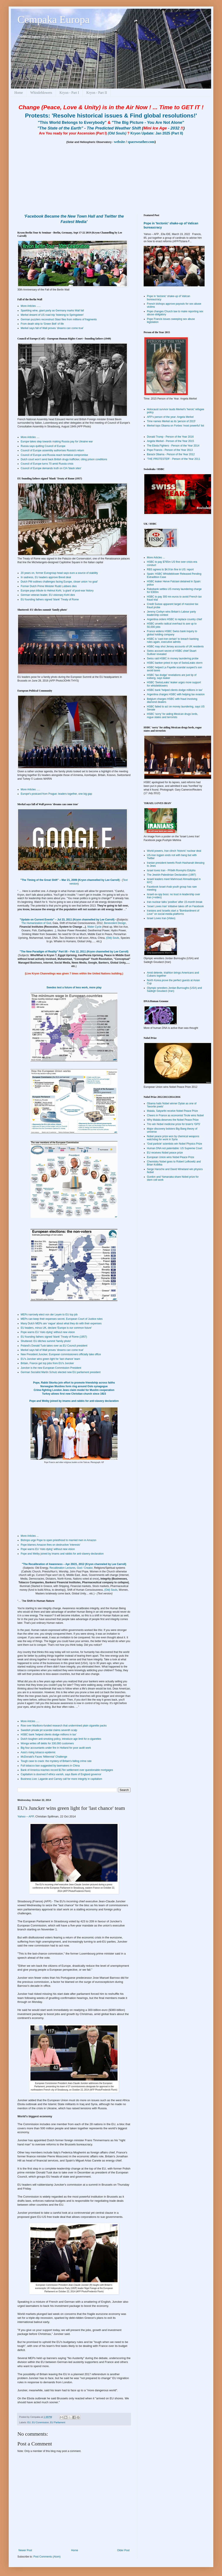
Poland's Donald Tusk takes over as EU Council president (54, 1345)
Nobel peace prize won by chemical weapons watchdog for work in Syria (173, 1138)
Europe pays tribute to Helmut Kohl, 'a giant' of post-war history (57, 590)
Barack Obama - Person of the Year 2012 (171, 454)
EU (29, 2422)
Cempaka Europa (53, 19)
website (119, 142)
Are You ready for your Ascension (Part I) (73, 133)
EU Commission (40, 2422)
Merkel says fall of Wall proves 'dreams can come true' (52, 328)
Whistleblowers (41, 92)
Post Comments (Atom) (47, 2556)
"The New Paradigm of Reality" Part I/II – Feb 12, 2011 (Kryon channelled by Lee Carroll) (74, 951)
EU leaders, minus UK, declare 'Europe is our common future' (56, 1327)
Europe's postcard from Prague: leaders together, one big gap (56, 793)
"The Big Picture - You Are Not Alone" (148, 122)
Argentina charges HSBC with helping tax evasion (176, 694)
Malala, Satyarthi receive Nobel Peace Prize (172, 1110)
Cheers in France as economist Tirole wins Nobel (175, 1115)
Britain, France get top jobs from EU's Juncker (47, 1363)
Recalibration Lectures (62, 1567)
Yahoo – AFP (25, 1816)
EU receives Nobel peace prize (165, 1152)
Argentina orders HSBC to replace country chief (174, 619)
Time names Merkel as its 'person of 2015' (171, 421)
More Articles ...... (31, 305)
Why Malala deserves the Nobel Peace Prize (172, 1119)
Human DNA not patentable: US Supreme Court (174, 1148)
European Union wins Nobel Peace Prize (170, 1157)
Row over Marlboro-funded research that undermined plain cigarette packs (64, 1725)
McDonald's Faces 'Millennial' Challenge (44, 1756)
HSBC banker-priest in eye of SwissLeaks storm (174, 662)
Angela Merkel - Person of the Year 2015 (170, 441)
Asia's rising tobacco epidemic (38, 1752)
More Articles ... (30, 1535)
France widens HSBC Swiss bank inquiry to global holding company (172, 633)
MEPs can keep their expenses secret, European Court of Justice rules (62, 1318)
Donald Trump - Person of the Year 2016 (170, 436)
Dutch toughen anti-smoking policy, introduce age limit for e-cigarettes (61, 1738)
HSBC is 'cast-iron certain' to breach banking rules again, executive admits (172, 640)
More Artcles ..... (30, 1721)
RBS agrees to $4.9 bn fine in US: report (170, 569)
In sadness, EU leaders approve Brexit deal (46, 577)
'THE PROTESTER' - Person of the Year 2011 (173, 458)
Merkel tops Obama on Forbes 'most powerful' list (175, 425)
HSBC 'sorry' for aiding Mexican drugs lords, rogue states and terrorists (172, 715)
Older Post (123, 2550)
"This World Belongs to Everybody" (72, 122)
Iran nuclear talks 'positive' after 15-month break (174, 901)
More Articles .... (30, 437)
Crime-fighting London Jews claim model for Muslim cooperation (74, 1390)
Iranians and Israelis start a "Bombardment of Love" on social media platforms (173, 912)
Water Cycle (94, 926)
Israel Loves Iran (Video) (161, 918)
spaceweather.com (141, 142)
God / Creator (84, 1567)
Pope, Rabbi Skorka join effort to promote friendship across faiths (74, 1382)
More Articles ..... (30, 789)
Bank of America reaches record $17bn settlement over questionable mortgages (67, 1770)
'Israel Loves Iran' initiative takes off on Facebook (175, 906)
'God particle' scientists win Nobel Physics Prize (174, 1143)
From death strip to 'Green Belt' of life (42, 323)
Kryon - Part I (69, 92)
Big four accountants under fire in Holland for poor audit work (56, 1747)
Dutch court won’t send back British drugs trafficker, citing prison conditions (64, 459)
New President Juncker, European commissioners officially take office (61, 1354)
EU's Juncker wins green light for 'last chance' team (50, 1358)
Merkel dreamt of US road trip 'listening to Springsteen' (52, 314)
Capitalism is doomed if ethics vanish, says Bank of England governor (61, 1774)
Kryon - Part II (96, 92)
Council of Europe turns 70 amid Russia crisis (47, 463)
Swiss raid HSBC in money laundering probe (172, 658)
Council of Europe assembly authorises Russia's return (52, 450)
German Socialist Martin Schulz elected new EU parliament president (61, 1372)
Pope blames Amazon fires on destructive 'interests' (50, 1544)
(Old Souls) (117, 133)
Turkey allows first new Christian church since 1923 (74, 1393)
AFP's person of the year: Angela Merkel (170, 416)
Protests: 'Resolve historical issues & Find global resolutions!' (111, 115)
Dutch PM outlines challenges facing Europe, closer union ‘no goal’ (59, 581)
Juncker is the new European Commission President (51, 1367)
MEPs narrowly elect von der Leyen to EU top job (49, 1314)
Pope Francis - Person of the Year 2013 (170, 450)
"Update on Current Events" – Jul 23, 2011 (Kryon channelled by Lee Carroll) (67, 919)
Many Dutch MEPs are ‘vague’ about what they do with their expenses (61, 1323)
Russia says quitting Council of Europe (43, 446)
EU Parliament (57, 2422)
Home (18, 92)
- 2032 (163, 128)
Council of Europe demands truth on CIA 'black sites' (51, 468)
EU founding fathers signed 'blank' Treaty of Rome (50, 599)
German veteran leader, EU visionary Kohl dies (48, 594)
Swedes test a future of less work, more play (74, 987)
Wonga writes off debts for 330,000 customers (47, 1743)
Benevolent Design (115, 923)
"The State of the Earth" (60, 128)
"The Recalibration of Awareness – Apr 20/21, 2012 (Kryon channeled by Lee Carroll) (74, 1564)
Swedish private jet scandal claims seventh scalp (49, 1730)
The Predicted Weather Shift (114, 128)
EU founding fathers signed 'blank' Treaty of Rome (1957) (54, 1336)
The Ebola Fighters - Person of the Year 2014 (173, 445)
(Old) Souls (112, 937)
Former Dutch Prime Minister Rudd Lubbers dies (49, 586)
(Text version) (105, 1593)
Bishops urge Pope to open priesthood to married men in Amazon (58, 1540)
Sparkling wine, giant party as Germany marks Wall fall (52, 310)
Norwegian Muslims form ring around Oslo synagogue (74, 1386)
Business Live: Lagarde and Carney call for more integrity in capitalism (61, 1778)
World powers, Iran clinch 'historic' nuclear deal (174, 850)
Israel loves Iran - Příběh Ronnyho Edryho (171, 870)
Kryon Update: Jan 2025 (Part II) (156, 133)
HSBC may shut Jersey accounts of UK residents (175, 646)
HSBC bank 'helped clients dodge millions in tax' (48, 1734)
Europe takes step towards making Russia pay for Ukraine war (57, 441)
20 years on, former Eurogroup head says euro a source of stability (59, 572)
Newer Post (25, 2550)
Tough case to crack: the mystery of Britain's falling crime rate (56, 1761)
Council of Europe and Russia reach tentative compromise (54, 455)
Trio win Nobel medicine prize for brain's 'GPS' (173, 1124)
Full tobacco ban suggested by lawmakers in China (50, 1765)
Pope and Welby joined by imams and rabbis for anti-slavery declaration (74, 1400)
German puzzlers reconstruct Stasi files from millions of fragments (59, 319)
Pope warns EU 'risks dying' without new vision (48, 1332)
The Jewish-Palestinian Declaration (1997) (171, 874)
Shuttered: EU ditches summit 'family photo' (46, 1341)
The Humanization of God (36, 923)
